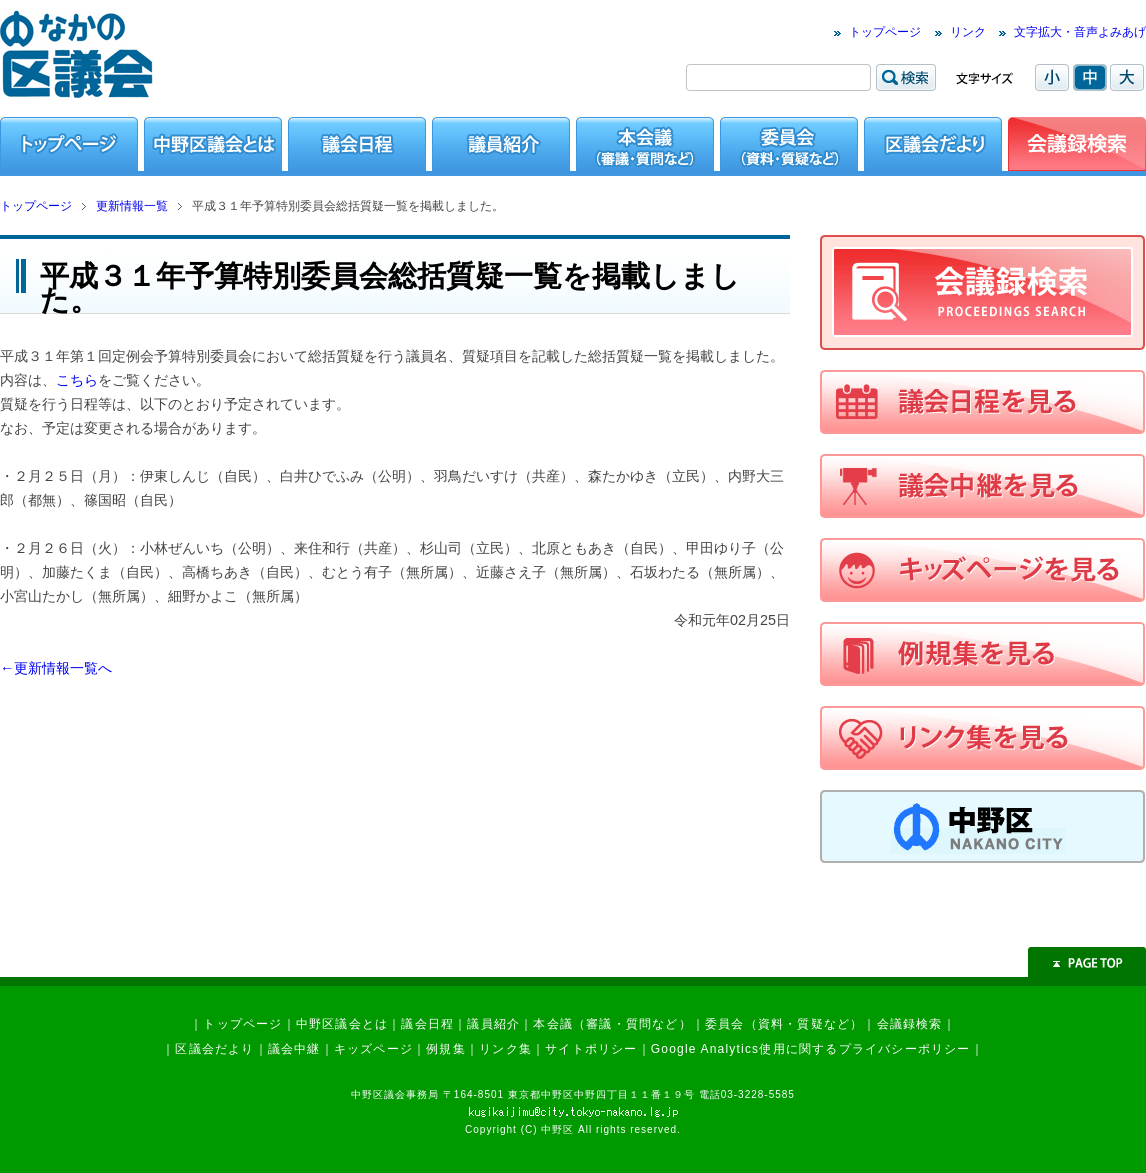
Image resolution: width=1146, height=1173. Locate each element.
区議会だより (214, 1049)
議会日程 (427, 1024)
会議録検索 (910, 1024)
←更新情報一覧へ (56, 668)
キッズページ (373, 1049)
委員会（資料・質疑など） (784, 1024)
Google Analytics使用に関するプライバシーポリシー (811, 1049)
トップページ (885, 32)
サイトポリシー (591, 1049)
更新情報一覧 (132, 206)
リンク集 (505, 1049)
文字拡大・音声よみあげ (1080, 32)
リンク (968, 32)
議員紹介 (493, 1024)
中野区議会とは (342, 1024)
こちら (77, 380)
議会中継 (294, 1049)
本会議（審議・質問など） (612, 1024)
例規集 (446, 1049)
